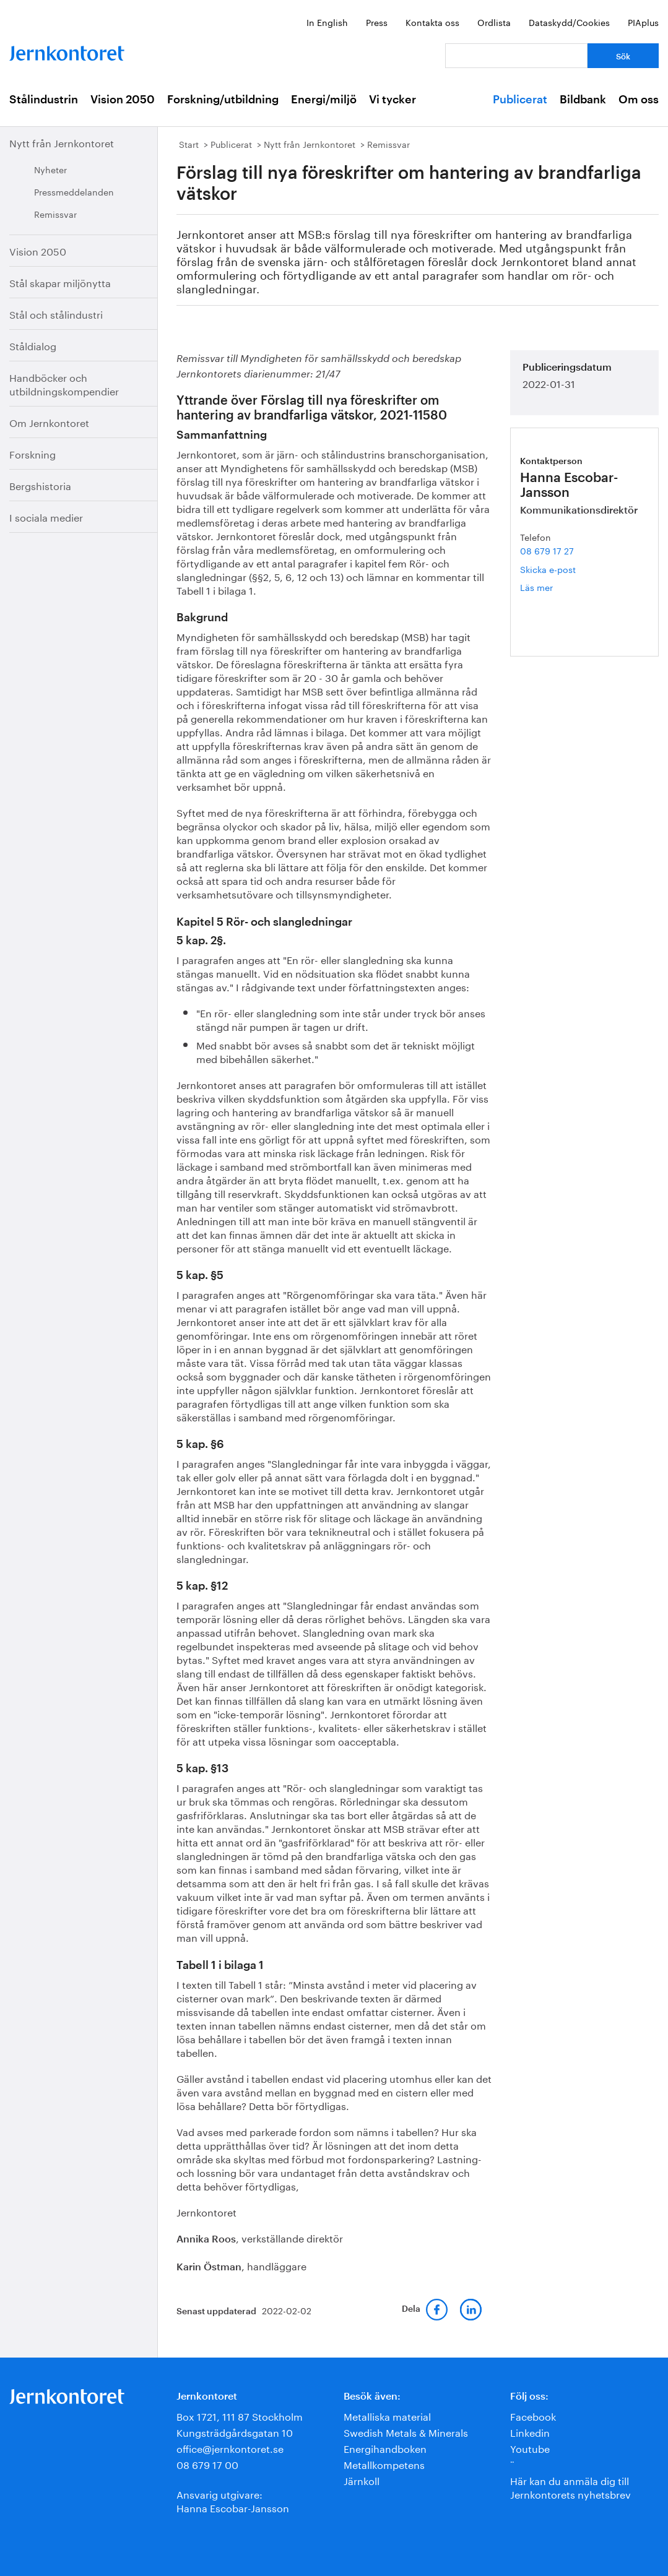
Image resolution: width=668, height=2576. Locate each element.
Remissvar (55, 213)
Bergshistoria (40, 485)
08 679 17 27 (547, 550)
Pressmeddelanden (74, 191)
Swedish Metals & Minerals (406, 2431)
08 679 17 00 (207, 2463)
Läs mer (554, 586)
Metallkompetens (384, 2463)
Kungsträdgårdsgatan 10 (234, 2431)
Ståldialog (32, 345)
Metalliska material (387, 2415)
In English (327, 21)
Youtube (530, 2447)
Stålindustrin (43, 99)
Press (377, 21)
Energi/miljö (324, 99)
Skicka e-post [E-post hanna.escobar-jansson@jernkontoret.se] (548, 568)
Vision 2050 (122, 99)
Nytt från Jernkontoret (61, 142)
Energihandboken (385, 2447)
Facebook (533, 2415)
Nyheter (50, 169)
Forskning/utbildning (223, 99)
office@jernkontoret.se (230, 2447)
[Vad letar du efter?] (516, 55)
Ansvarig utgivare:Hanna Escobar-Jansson (232, 2500)
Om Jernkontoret (49, 421)
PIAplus (643, 21)
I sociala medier (46, 516)
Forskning (32, 453)
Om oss (638, 99)
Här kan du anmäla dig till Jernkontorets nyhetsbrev (570, 2486)
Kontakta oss (432, 21)
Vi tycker (392, 99)
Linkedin (530, 2431)
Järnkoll (362, 2480)
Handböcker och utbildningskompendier (64, 383)
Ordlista (494, 21)
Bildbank (583, 99)
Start (189, 143)
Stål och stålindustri (56, 313)
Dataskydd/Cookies (569, 21)
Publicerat (520, 99)
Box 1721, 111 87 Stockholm (239, 2415)
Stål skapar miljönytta (60, 282)
